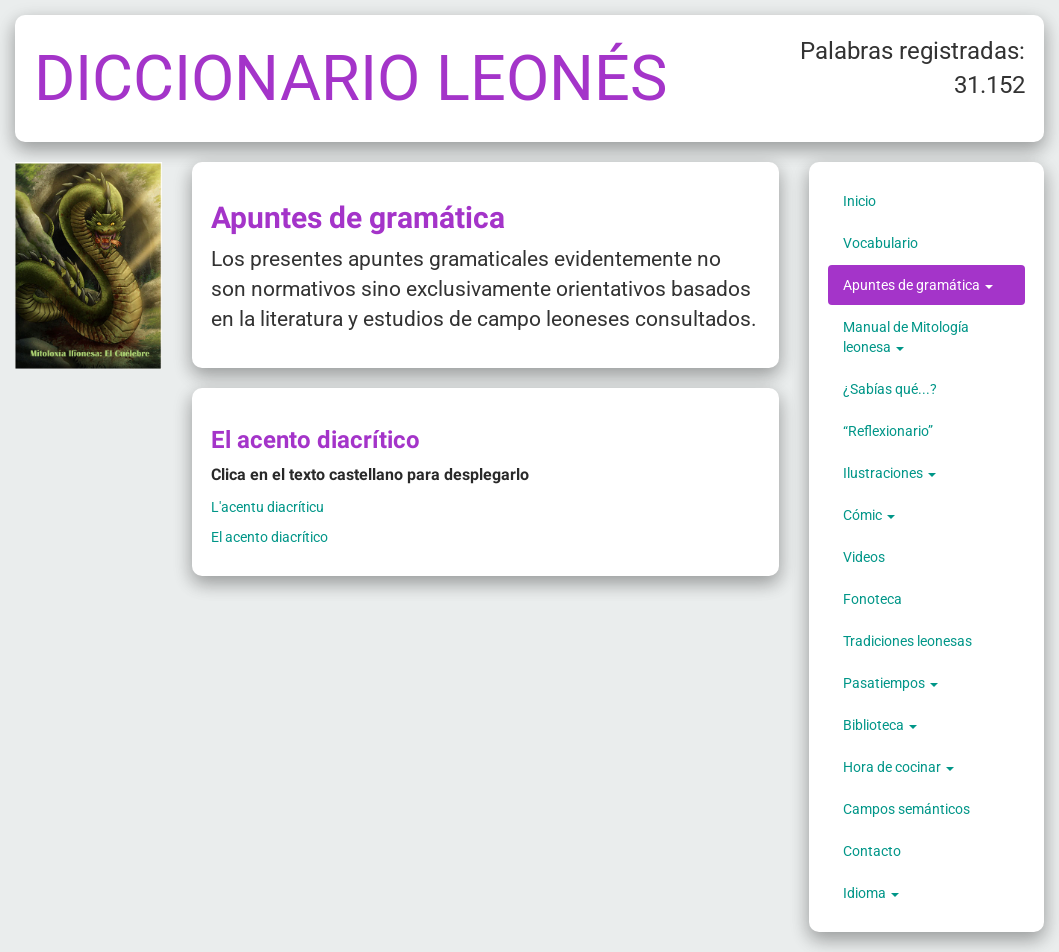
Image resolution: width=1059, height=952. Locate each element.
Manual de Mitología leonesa (906, 337)
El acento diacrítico (269, 537)
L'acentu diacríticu (267, 507)
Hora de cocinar (898, 767)
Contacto (872, 851)
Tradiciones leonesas (907, 641)
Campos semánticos (906, 809)
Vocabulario (880, 243)
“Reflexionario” (888, 431)
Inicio (859, 201)
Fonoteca (872, 599)
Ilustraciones (889, 473)
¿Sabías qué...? (890, 389)
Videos (864, 557)
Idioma (871, 893)
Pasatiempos (890, 683)
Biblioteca (880, 725)
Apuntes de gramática (918, 285)
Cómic (869, 515)
